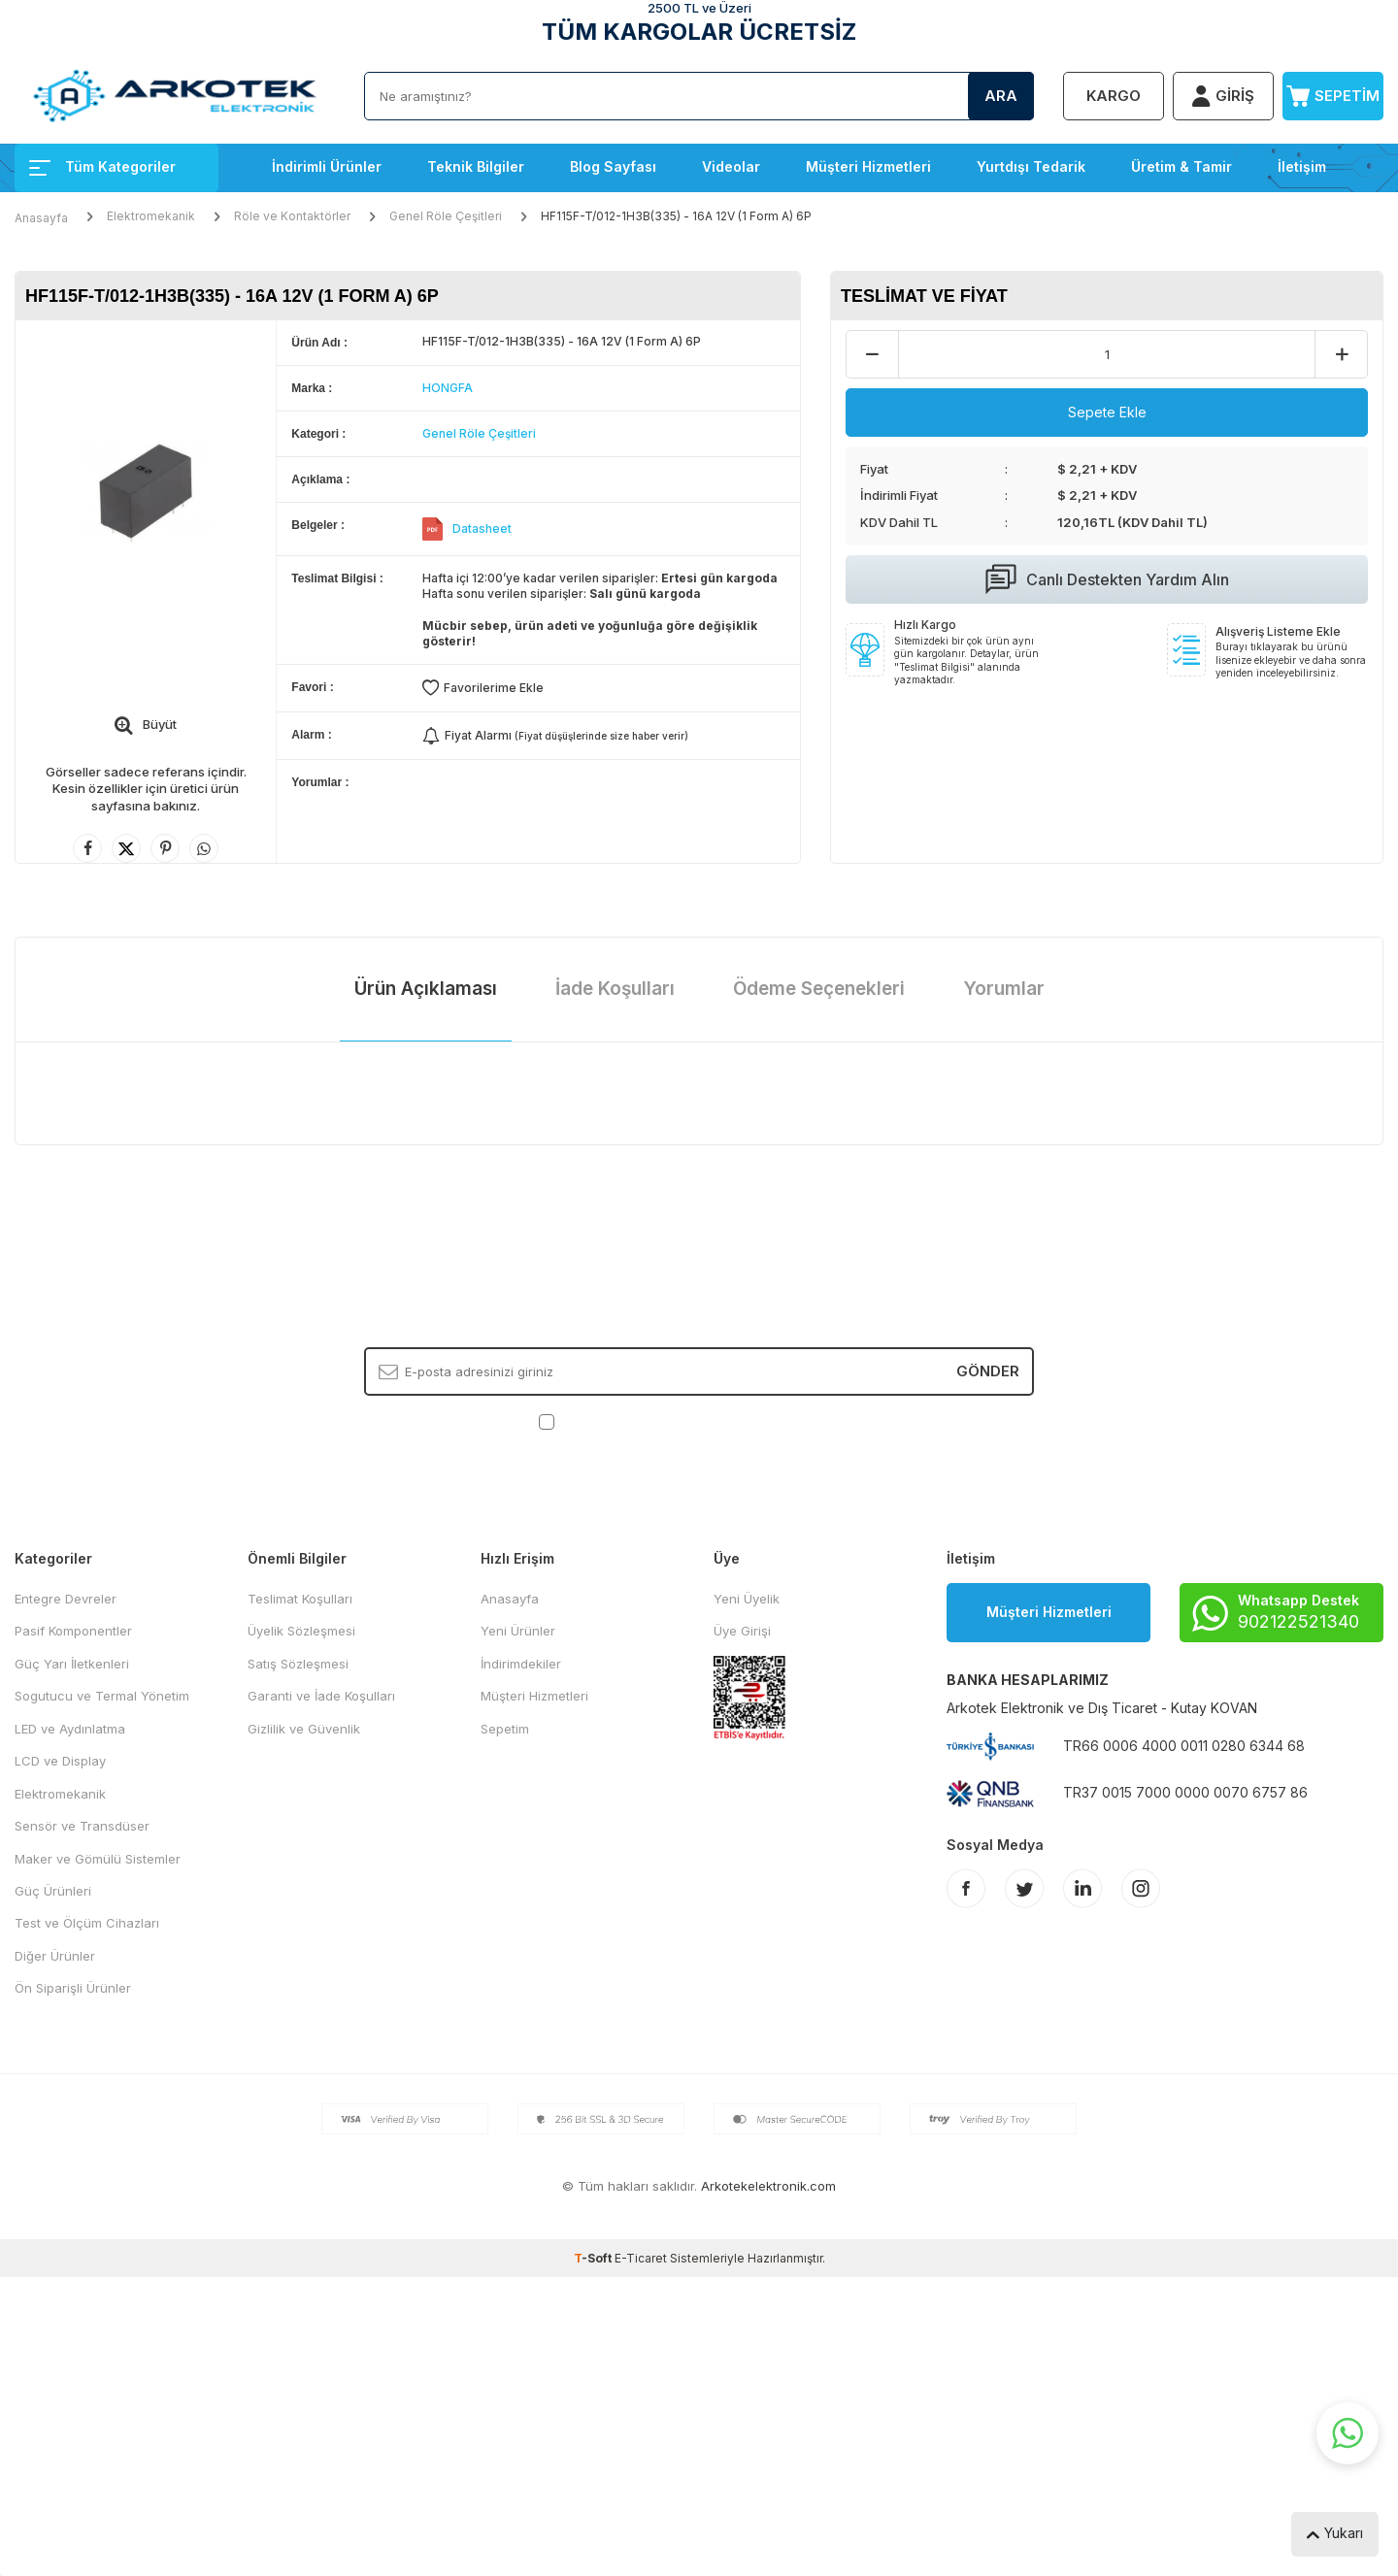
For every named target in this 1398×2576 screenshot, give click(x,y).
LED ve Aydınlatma (70, 1728)
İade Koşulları (615, 988)
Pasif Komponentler (73, 1630)
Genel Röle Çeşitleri (445, 216)
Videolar (731, 166)
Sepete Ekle (1107, 412)
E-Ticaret (641, 2258)
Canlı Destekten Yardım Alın (1107, 579)
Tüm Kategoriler (102, 166)
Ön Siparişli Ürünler (73, 1988)
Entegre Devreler (65, 1598)
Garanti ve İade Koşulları (321, 1695)
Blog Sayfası (613, 166)
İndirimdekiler (521, 1663)
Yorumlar (1004, 988)
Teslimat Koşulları (300, 1598)
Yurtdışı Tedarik (1031, 166)
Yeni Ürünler (518, 1630)
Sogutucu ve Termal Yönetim (102, 1695)
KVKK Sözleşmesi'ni (626, 1421)
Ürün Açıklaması (425, 988)
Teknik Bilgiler (475, 166)
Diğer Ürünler (55, 1956)
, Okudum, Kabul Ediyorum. (699, 1421)
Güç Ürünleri (53, 1891)
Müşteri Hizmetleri (868, 166)
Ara (1000, 95)
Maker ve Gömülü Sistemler (98, 1858)
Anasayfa (41, 218)
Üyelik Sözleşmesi (301, 1630)
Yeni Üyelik (747, 1598)
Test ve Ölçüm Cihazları (87, 1923)
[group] (145, 493)
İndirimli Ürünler (327, 166)
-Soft (594, 2258)
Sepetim (505, 1728)
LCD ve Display (60, 1760)
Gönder (987, 1371)
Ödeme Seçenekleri (819, 988)
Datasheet (482, 528)
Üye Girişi (742, 1630)
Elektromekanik (151, 216)
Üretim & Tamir (1181, 166)
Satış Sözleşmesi (298, 1663)
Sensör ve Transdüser (82, 1825)
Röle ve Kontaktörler (292, 216)
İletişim (1302, 166)
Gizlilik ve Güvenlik (304, 1728)
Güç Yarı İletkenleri (72, 1663)
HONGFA (447, 387)
